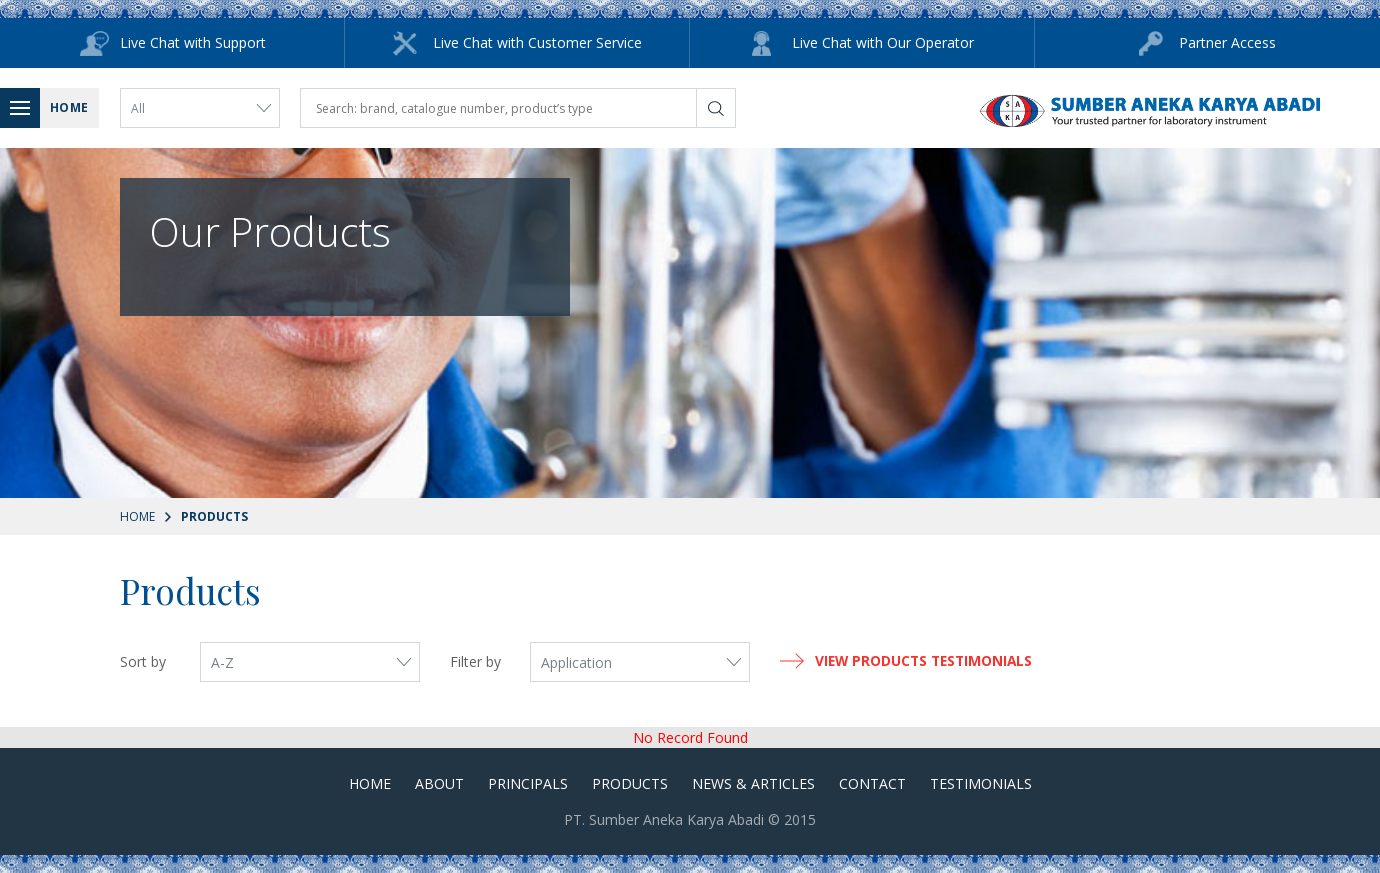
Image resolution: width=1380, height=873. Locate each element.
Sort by (143, 661)
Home (137, 516)
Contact (872, 783)
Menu (25, 107)
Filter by (475, 661)
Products (630, 783)
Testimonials (981, 783)
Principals (528, 783)
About (439, 783)
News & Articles (753, 783)
